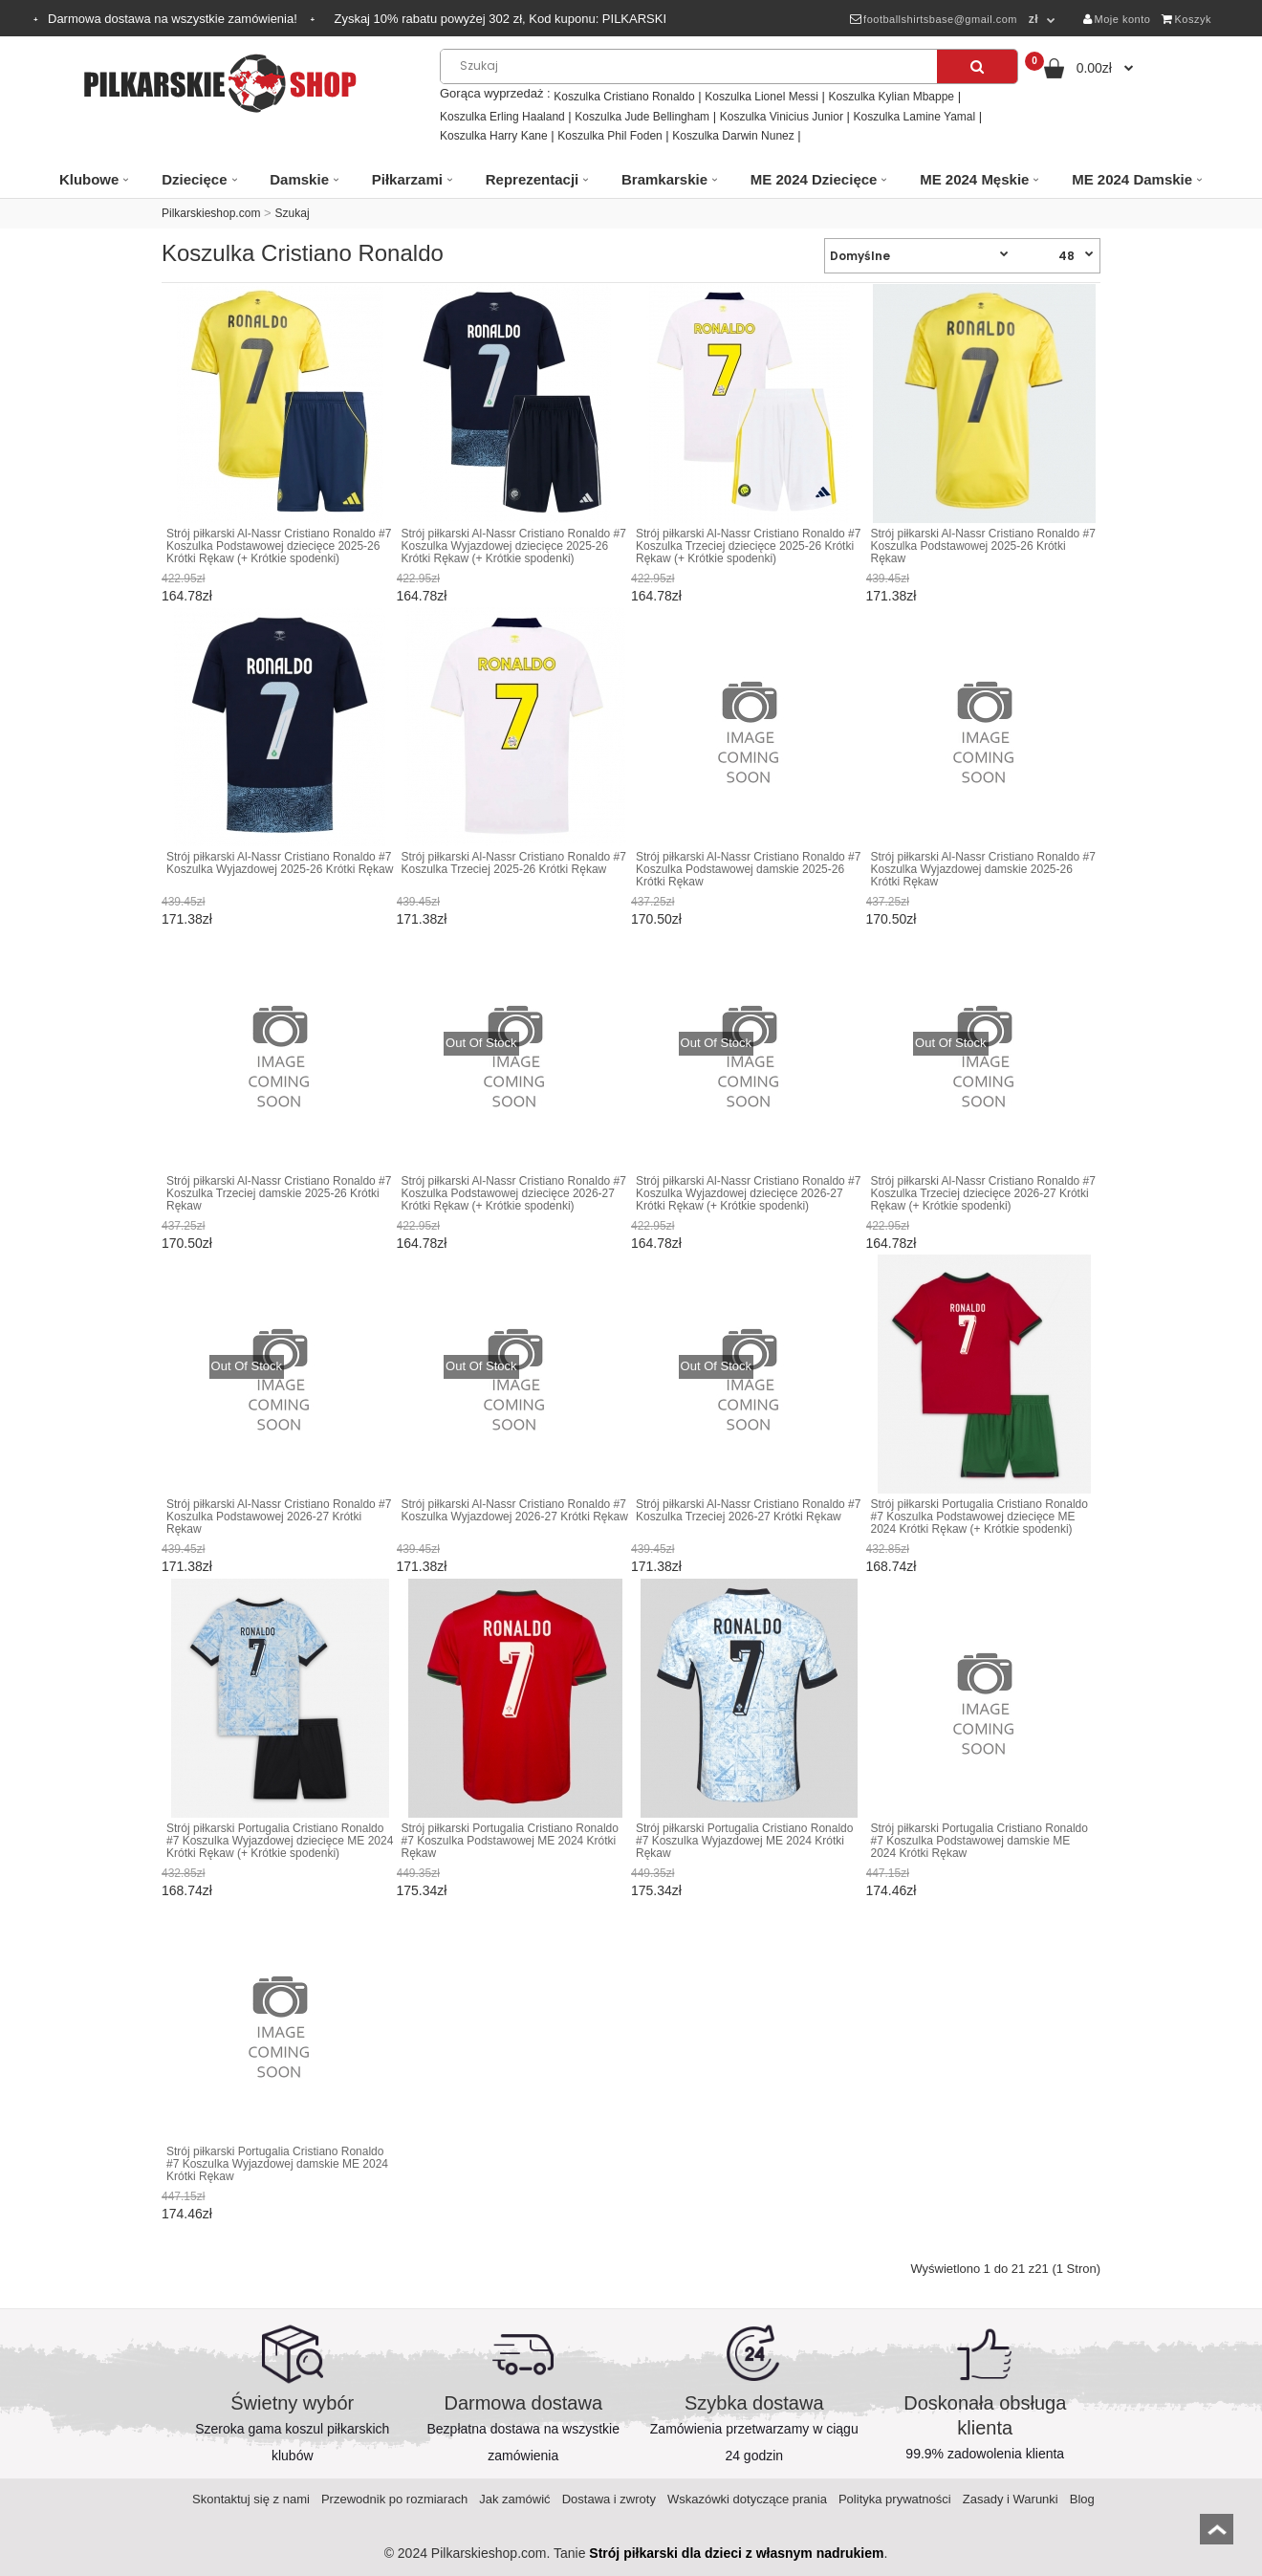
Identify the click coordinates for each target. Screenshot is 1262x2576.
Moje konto (1116, 19)
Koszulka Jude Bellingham (642, 116)
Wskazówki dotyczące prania (747, 2499)
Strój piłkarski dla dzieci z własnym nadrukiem (736, 2553)
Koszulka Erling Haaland (502, 116)
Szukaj (292, 213)
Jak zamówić (514, 2499)
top (1216, 2535)
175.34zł (422, 1890)
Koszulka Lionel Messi (761, 96)
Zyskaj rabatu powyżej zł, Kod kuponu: (500, 18)
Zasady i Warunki (1010, 2499)
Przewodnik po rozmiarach (394, 2499)
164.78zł (187, 595)
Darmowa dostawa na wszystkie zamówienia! (174, 18)
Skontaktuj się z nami (251, 2499)
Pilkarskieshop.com (211, 213)
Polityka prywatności (894, 2499)
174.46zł (891, 1890)
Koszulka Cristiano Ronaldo (624, 96)
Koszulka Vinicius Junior (781, 116)
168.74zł (891, 1566)
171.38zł (891, 595)
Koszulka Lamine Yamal (915, 116)
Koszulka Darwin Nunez (733, 135)
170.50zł (656, 919)
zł (1033, 19)
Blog (1082, 2499)
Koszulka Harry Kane (494, 135)
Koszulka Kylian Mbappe (891, 96)
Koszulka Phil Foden (609, 135)
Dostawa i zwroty (609, 2499)
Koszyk (1186, 19)
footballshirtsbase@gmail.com (933, 19)
